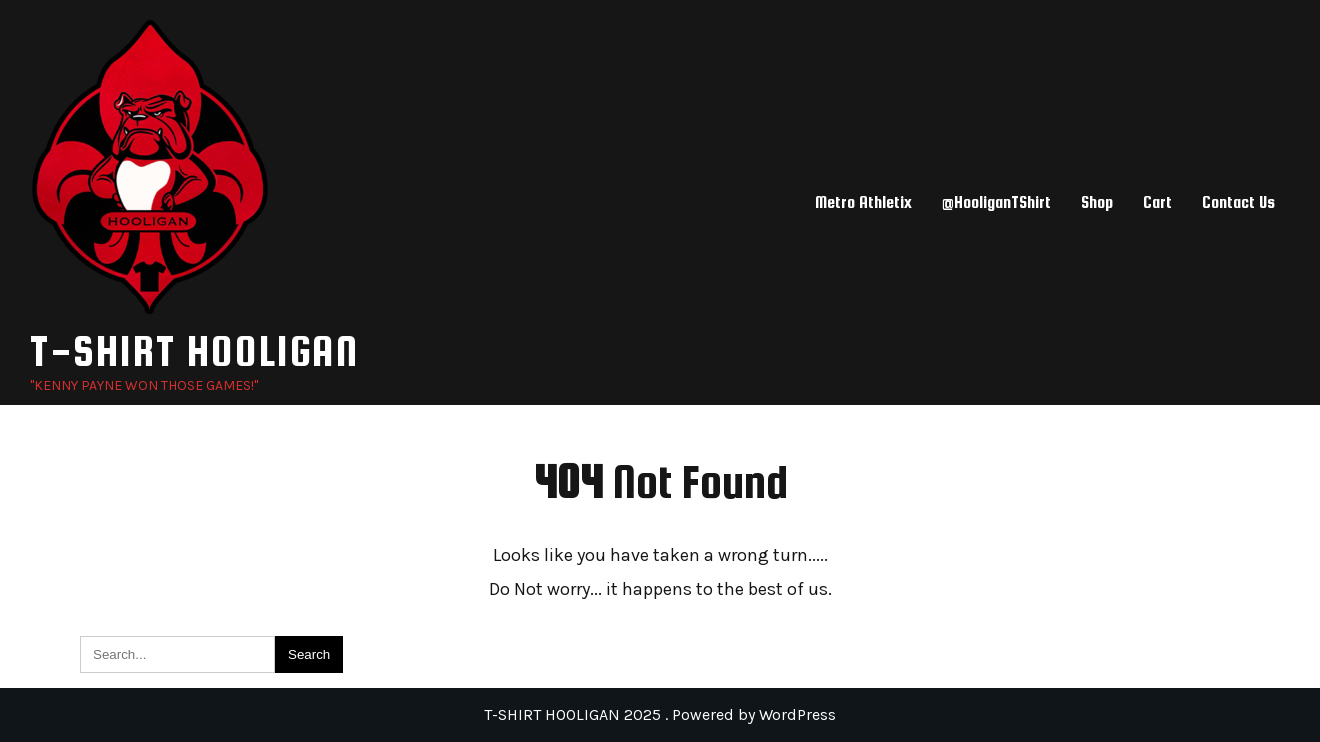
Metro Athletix (863, 202)
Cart (1157, 202)
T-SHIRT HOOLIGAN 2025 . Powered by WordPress (660, 714)
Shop (1097, 202)
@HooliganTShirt (996, 202)
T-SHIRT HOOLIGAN (194, 350)
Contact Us (1238, 202)
